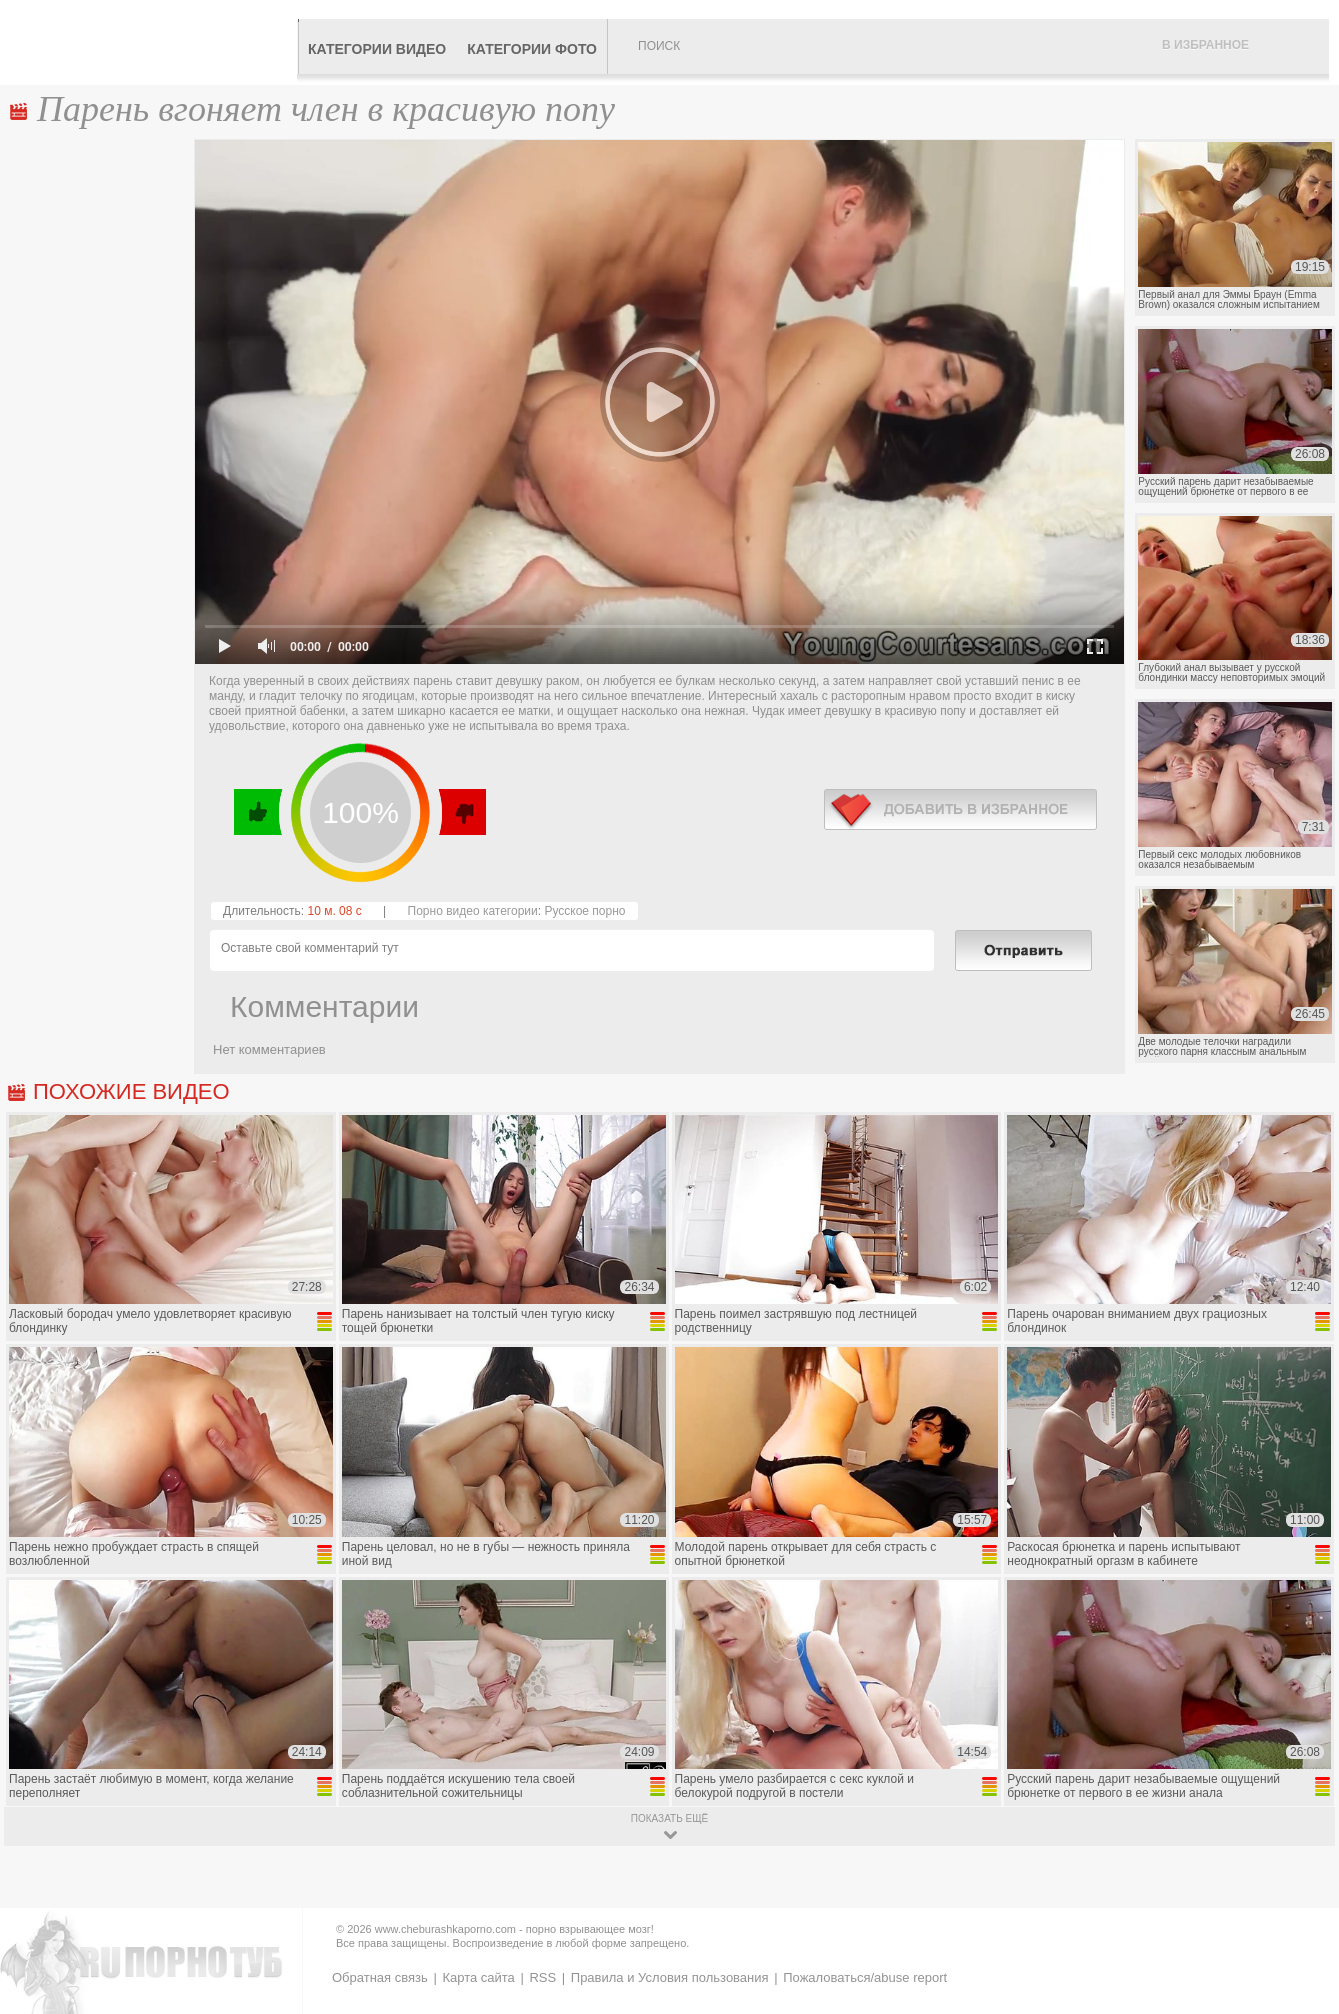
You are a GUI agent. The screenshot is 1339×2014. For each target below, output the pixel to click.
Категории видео (377, 49)
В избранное (1205, 45)
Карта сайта (478, 1977)
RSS (542, 1977)
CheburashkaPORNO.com (153, 42)
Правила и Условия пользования (670, 1977)
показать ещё (669, 1818)
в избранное (960, 809)
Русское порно (584, 911)
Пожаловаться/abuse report (865, 1977)
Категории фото (532, 49)
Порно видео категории (473, 911)
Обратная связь (380, 1977)
